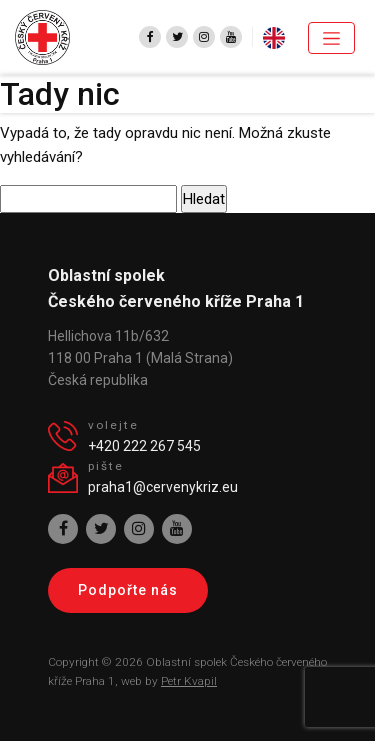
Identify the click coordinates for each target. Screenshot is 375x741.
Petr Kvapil (189, 681)
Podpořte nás (128, 590)
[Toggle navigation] (331, 38)
